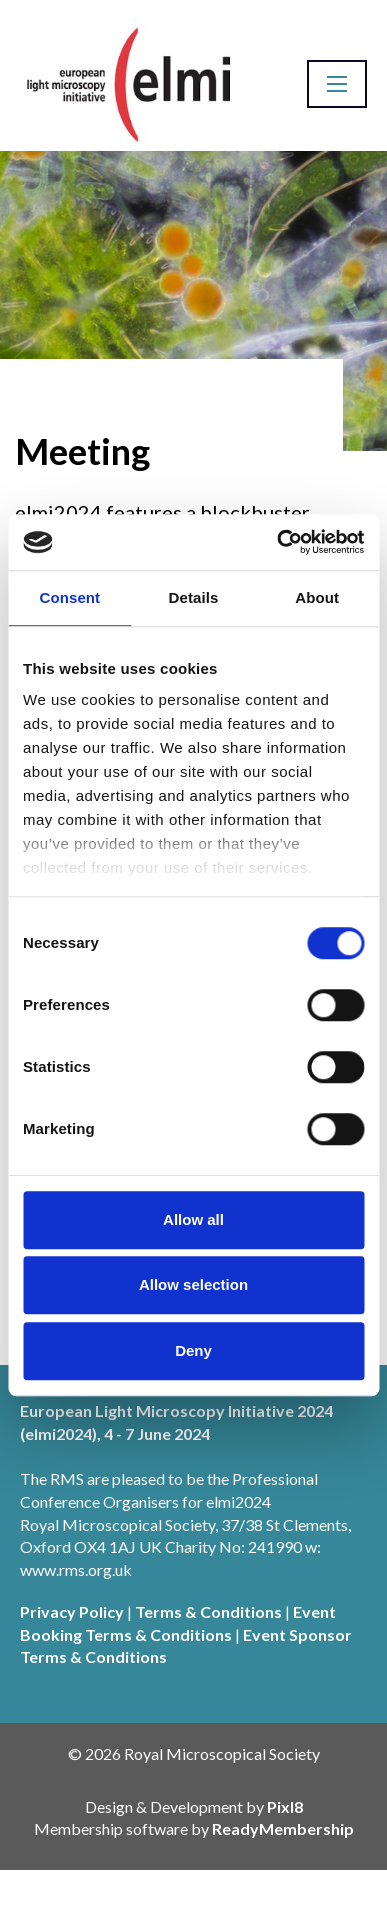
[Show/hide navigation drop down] (337, 84)
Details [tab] (194, 597)
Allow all (193, 1219)
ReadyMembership (283, 1828)
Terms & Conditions (208, 1611)
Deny (193, 1350)
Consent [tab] (69, 597)
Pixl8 (285, 1806)
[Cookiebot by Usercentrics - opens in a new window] (277, 542)
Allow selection (193, 1284)
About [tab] (317, 597)
